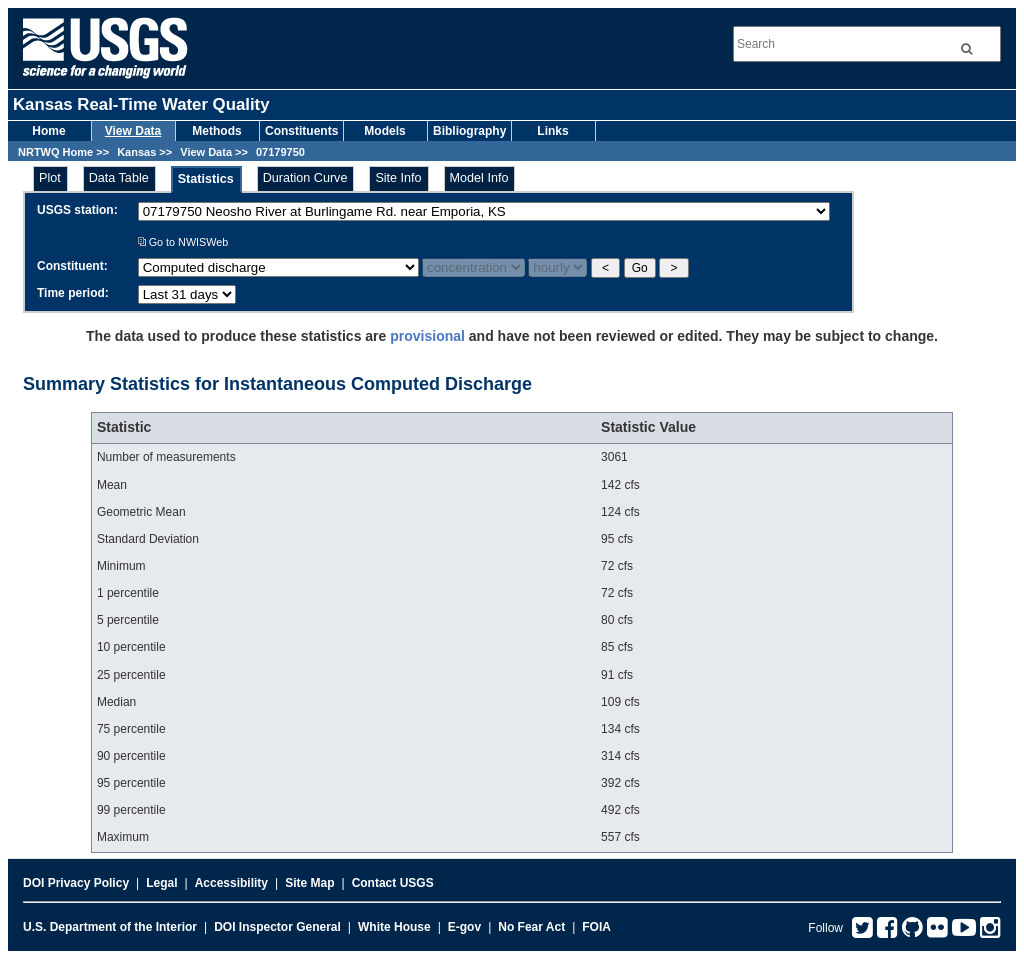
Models (384, 131)
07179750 (280, 152)
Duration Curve (305, 178)
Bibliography (469, 131)
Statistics (206, 179)
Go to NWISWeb (183, 242)
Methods (216, 131)
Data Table (119, 178)
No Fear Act (531, 927)
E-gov (464, 927)
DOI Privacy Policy (76, 883)
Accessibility (231, 883)
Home (48, 131)
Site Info (398, 178)
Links (552, 131)
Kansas (136, 152)
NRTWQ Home (55, 152)
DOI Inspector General (277, 927)
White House (394, 927)
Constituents (301, 131)
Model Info (479, 178)
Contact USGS (393, 883)
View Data (133, 131)
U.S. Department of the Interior (110, 927)
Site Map (309, 883)
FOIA (596, 927)
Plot (50, 178)
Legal (161, 883)
